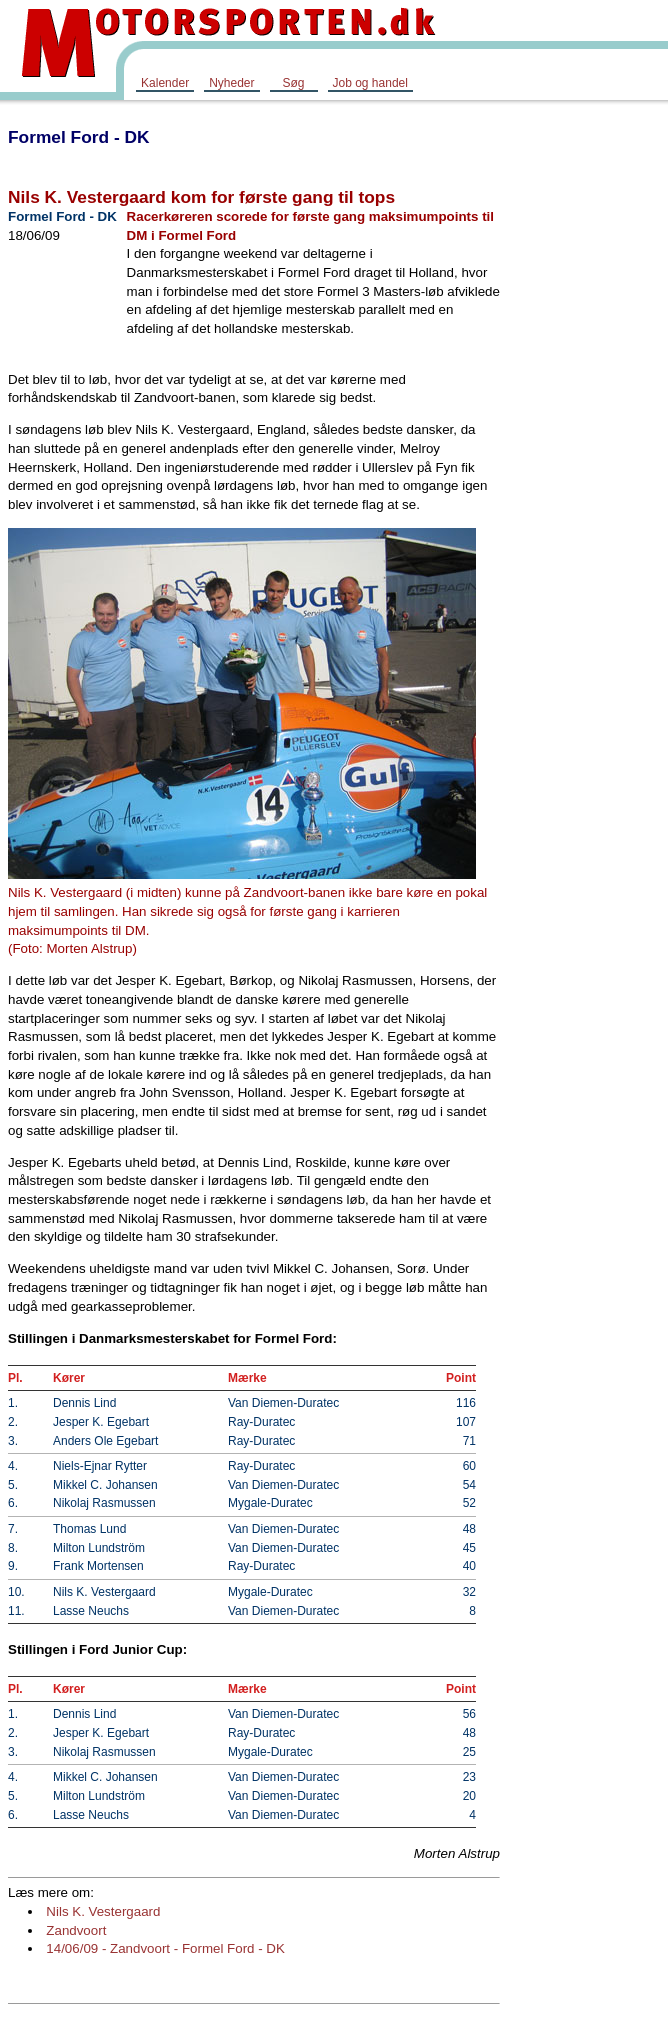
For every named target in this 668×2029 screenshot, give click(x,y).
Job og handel (370, 83)
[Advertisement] (588, 414)
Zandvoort (76, 1930)
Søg (293, 83)
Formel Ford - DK (79, 137)
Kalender (165, 83)
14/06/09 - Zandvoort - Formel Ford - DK (165, 1948)
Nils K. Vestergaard (103, 1911)
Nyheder (231, 83)
